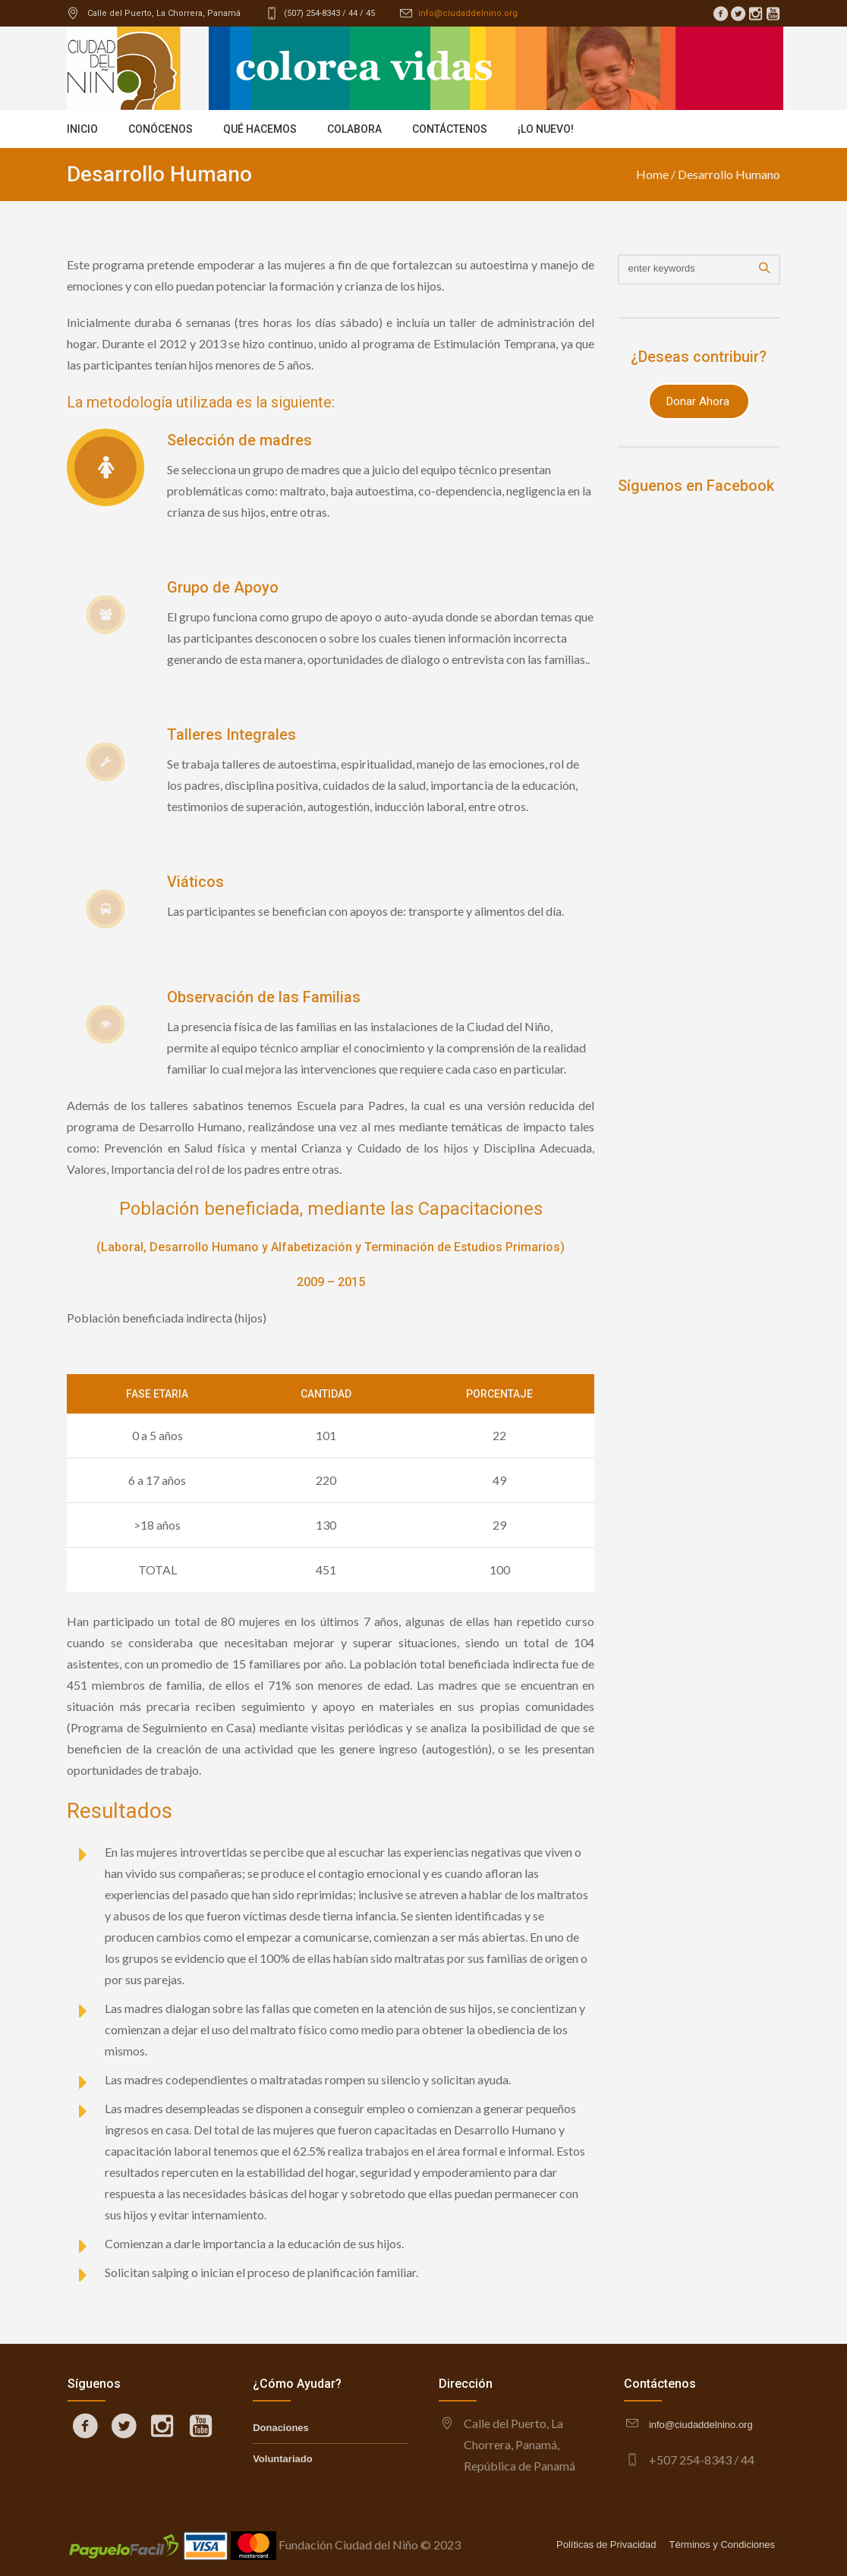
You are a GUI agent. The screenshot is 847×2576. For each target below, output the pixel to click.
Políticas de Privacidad (606, 2544)
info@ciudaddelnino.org (468, 13)
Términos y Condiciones (722, 2544)
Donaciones (281, 2427)
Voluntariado (282, 2458)
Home (652, 174)
